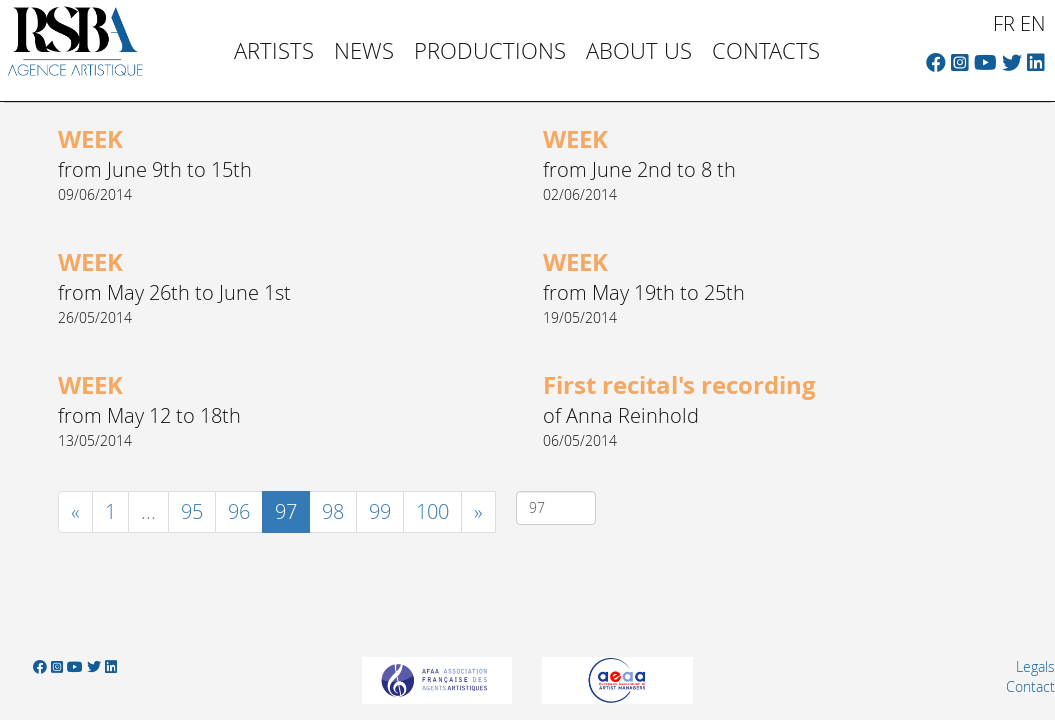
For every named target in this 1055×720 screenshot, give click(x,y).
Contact (1030, 686)
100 (432, 511)
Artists (274, 50)
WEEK (90, 139)
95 (192, 511)
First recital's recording (679, 385)
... (148, 511)
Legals (1035, 666)
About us (639, 50)
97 (292, 511)
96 (239, 511)
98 (333, 511)
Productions (490, 50)
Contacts (766, 50)
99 (380, 511)
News (364, 50)
